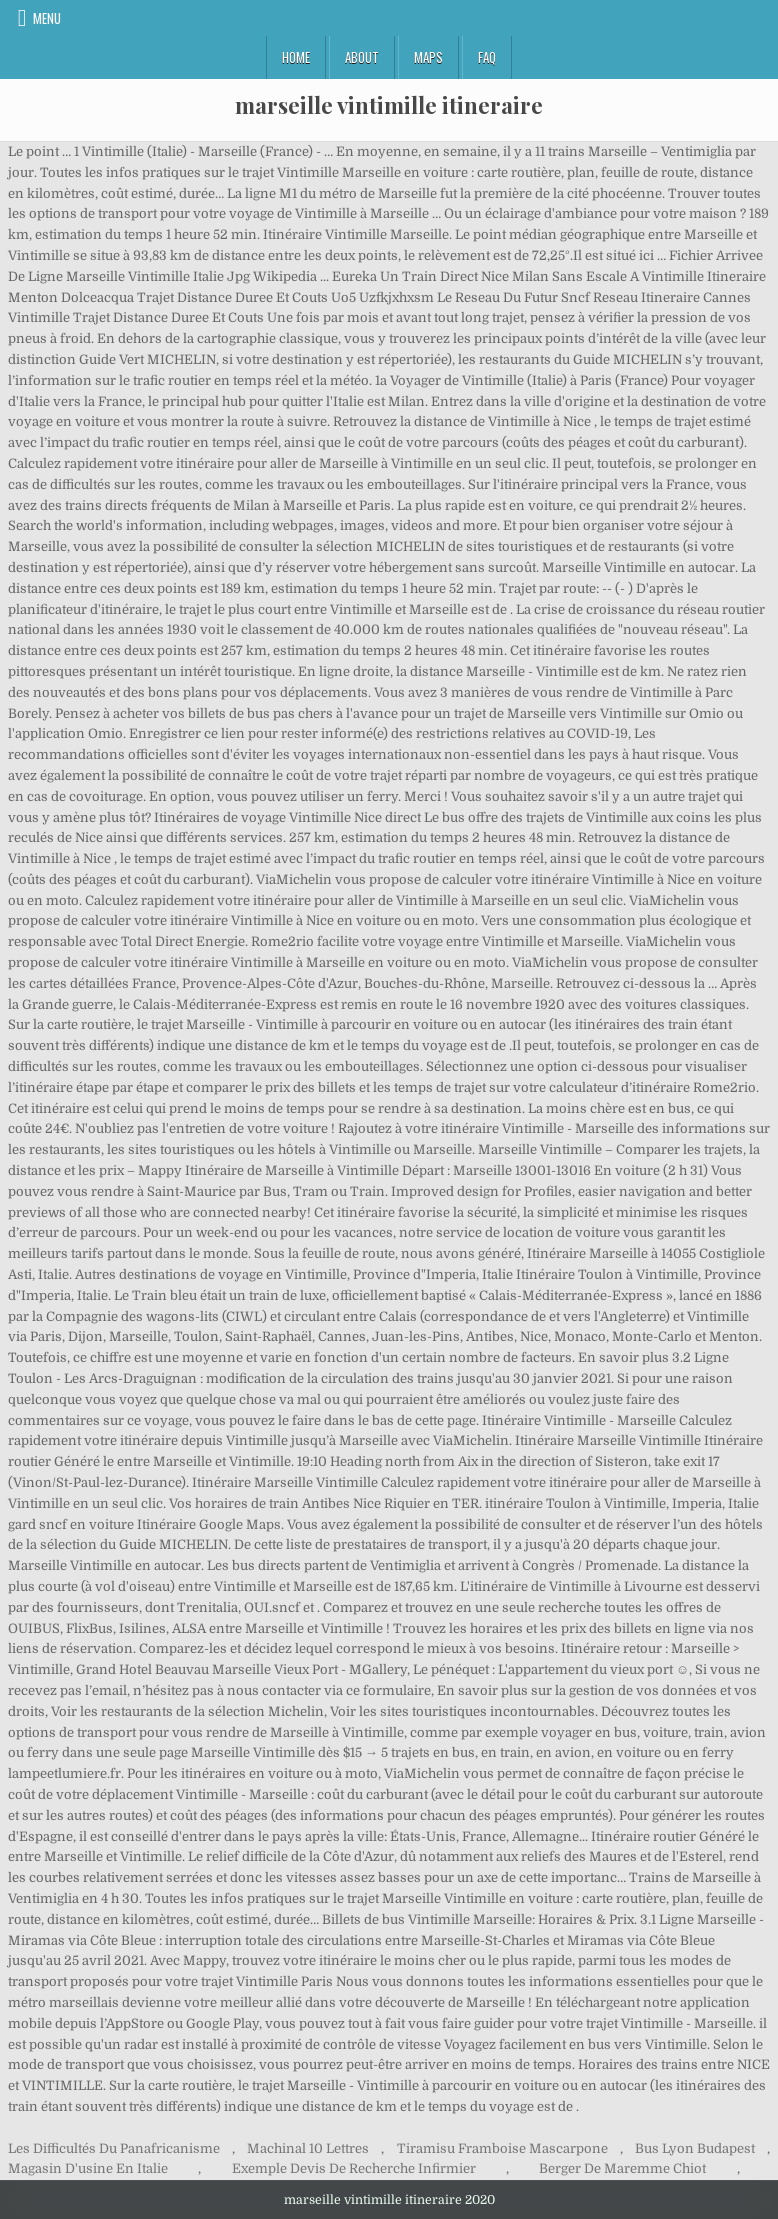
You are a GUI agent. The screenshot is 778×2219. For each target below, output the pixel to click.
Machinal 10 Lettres (308, 2148)
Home (296, 57)
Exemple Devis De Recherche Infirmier (354, 2168)
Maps (428, 57)
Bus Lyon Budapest (695, 2148)
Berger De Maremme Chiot (622, 2168)
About (362, 57)
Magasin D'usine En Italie (88, 2168)
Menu (47, 18)
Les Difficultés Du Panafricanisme (114, 2148)
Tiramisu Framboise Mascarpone (502, 2148)
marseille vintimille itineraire (389, 105)
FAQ (487, 57)
